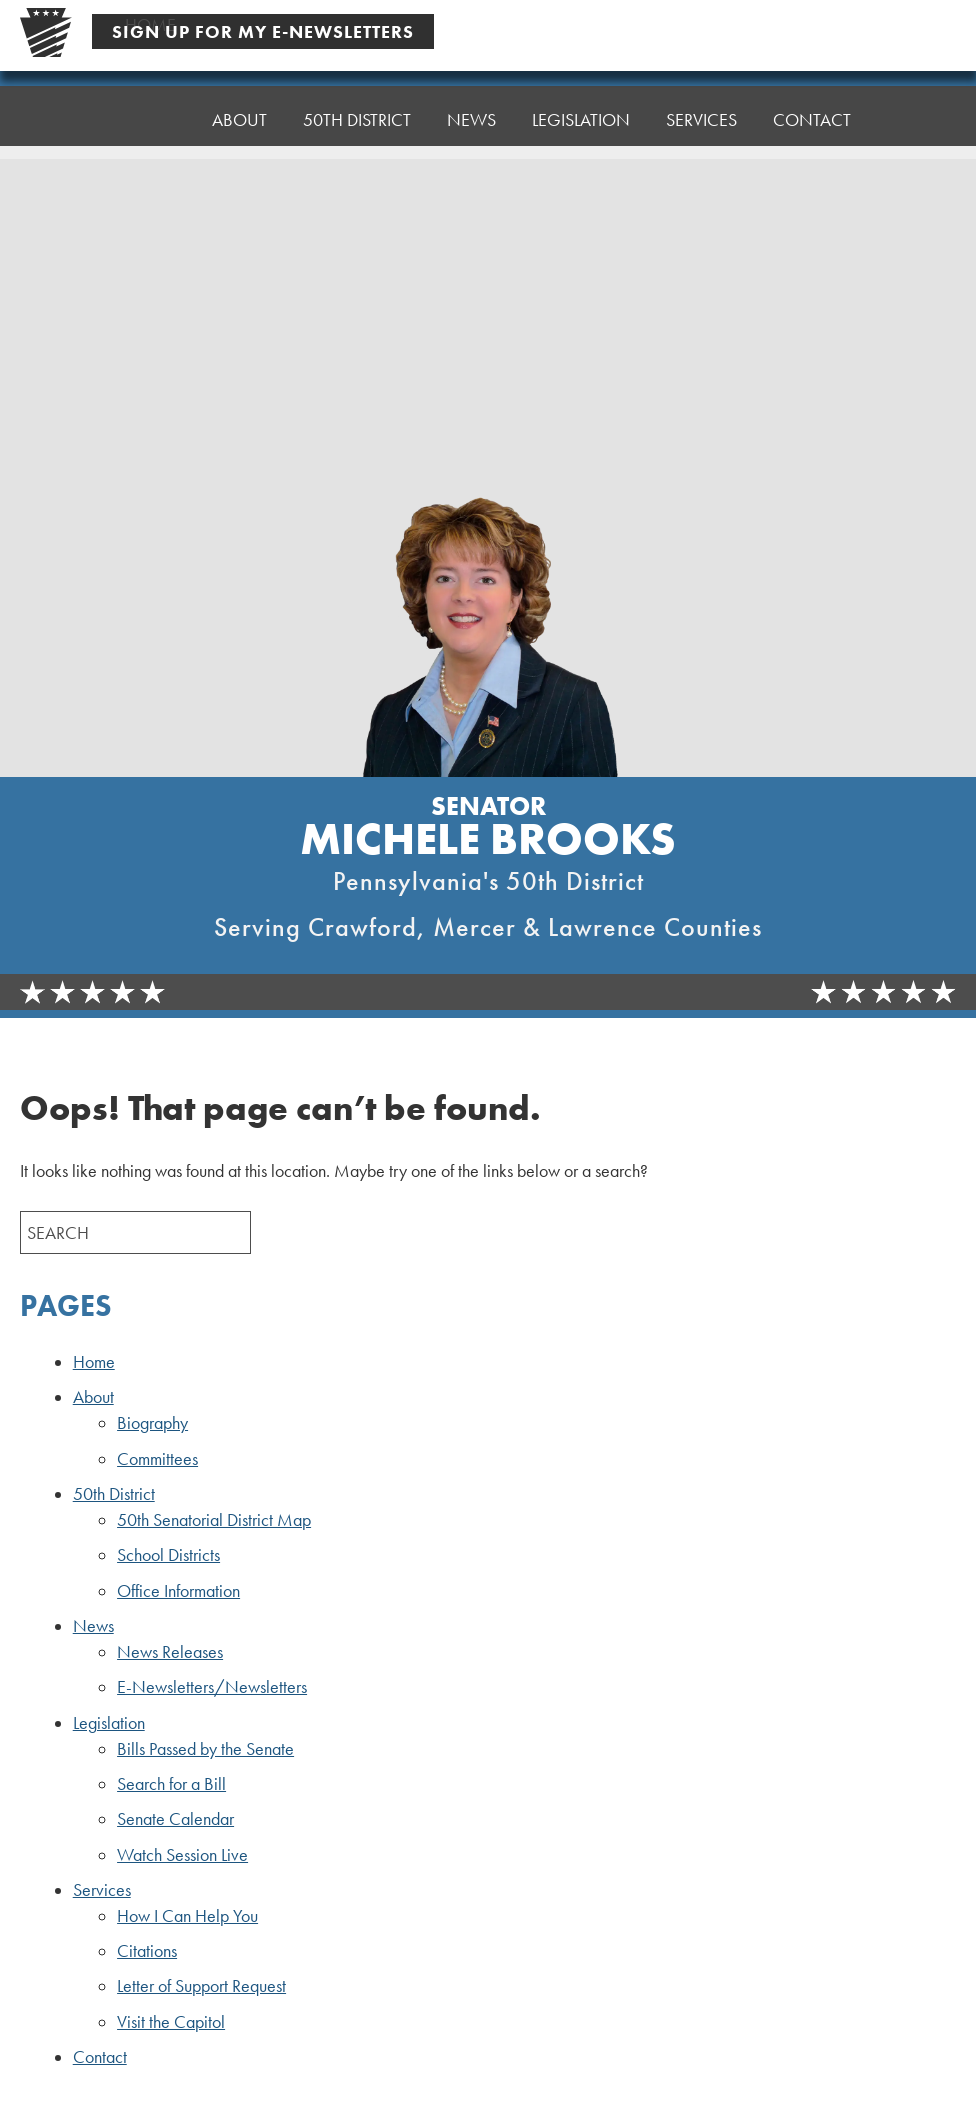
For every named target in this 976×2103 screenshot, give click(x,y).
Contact (812, 102)
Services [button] (701, 107)
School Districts (168, 1555)
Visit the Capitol (171, 2022)
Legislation (109, 1723)
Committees (157, 1459)
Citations (147, 1951)
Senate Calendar (175, 1819)
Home (150, 119)
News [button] (471, 117)
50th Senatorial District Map (214, 1520)
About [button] (239, 119)
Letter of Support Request (201, 1986)
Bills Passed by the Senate (205, 1749)
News (93, 1626)
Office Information (178, 1591)
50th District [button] (357, 119)
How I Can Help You (187, 1916)
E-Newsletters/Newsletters (212, 1687)
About (93, 1397)
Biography (152, 1423)
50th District (114, 1494)
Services (102, 1890)
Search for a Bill (171, 1784)
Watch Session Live (182, 1855)
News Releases (170, 1652)
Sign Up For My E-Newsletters (263, 31)
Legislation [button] (581, 112)
